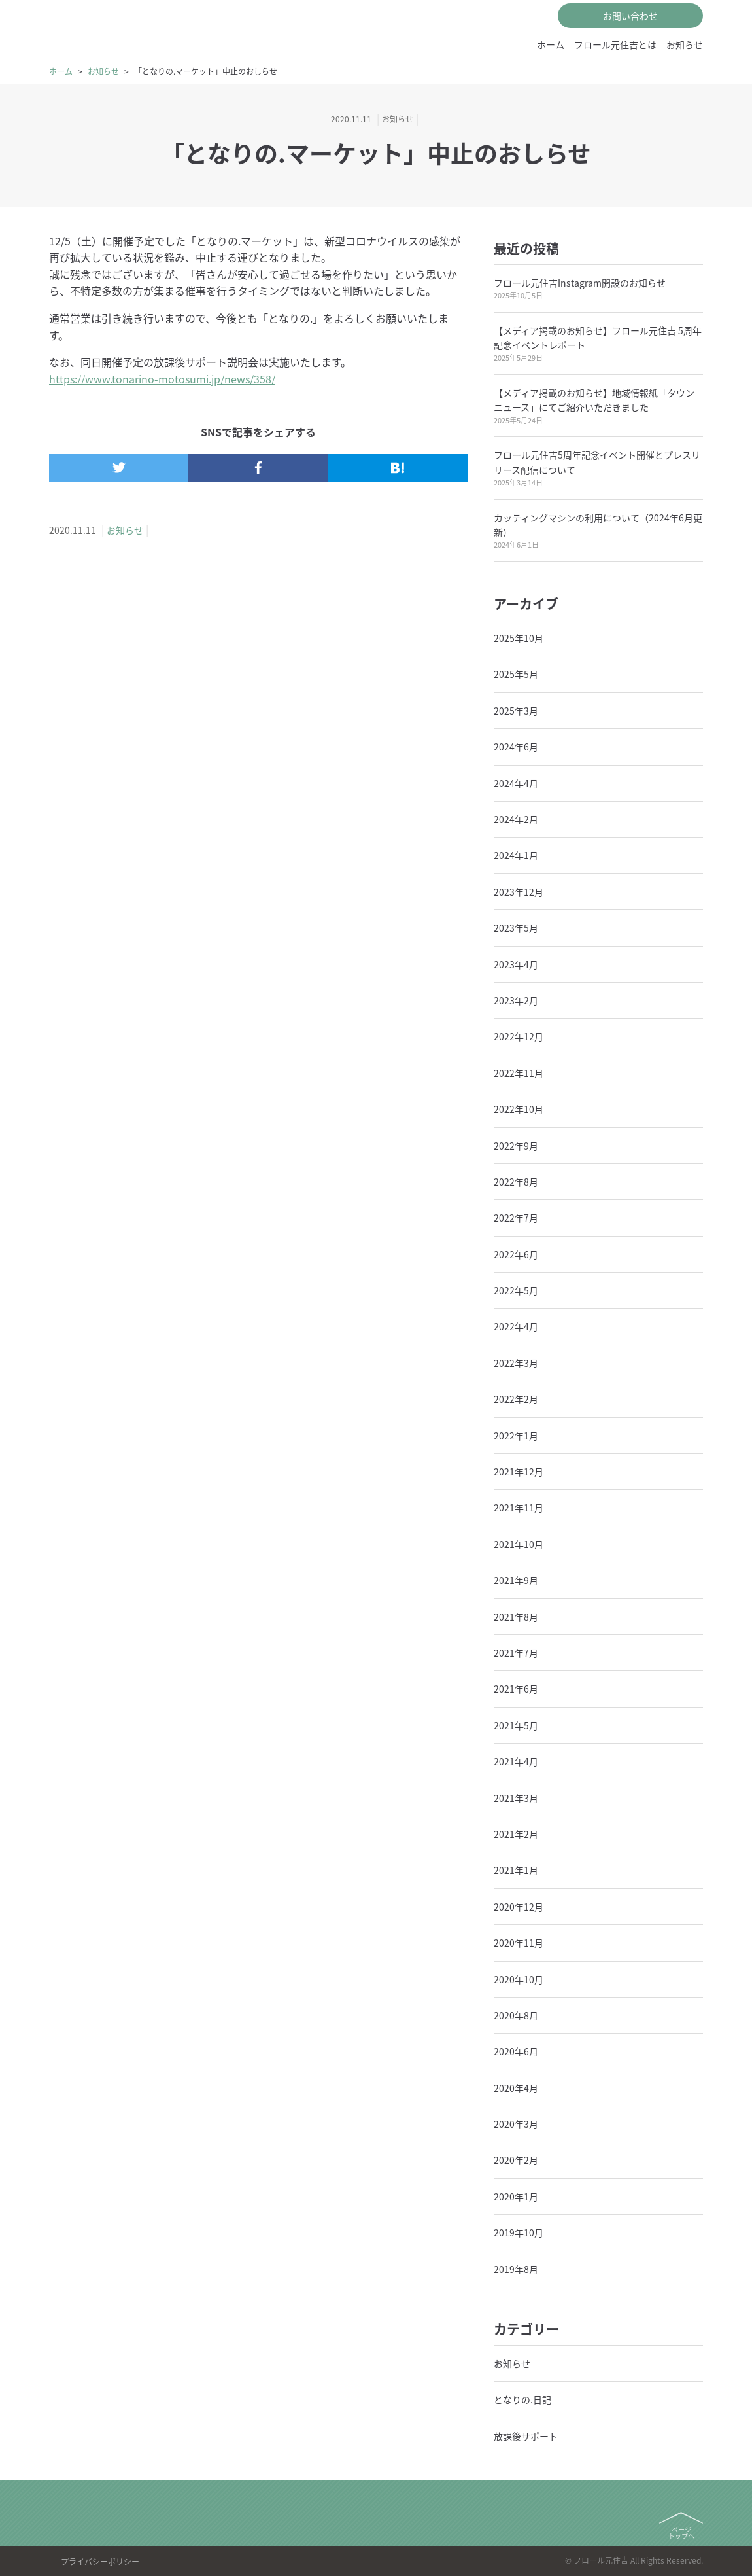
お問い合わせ (630, 15)
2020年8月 (516, 2015)
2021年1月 (516, 1870)
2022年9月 (516, 1145)
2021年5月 (516, 1725)
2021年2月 (516, 1834)
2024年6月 (516, 746)
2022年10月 (518, 1109)
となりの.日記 (522, 2399)
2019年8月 (516, 2269)
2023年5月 (516, 927)
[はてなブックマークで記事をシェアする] (398, 468)
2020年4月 (516, 2087)
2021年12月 (518, 1471)
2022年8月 (516, 1181)
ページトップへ (681, 2532)
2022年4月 (516, 1326)
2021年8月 (516, 1616)
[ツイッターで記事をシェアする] (118, 468)
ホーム (550, 44)
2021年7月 (516, 1652)
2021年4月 (516, 1761)
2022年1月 (516, 1435)
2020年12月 (518, 1906)
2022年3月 (516, 1362)
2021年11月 (518, 1507)
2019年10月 (518, 2232)
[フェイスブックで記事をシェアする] (258, 468)
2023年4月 (516, 964)
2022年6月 (516, 1254)
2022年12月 (518, 1036)
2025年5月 (516, 673)
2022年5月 (516, 1290)
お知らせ (684, 44)
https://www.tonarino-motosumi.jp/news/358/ (162, 379)
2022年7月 (516, 1217)
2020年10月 (518, 1979)
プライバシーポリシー (100, 2561)
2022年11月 (518, 1073)
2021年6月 (516, 1688)
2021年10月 (518, 1544)
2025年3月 (516, 710)
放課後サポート (526, 2436)
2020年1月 (516, 2196)
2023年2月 (516, 1000)
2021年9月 (516, 1580)
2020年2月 (516, 2159)
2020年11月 (518, 1942)
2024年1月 (516, 855)
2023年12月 (518, 891)
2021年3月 (516, 1798)
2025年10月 (518, 637)
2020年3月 (516, 2123)
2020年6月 (516, 2051)
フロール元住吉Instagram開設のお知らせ (580, 282)
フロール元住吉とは (615, 44)
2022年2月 (516, 1398)
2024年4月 (516, 783)
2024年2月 (516, 819)
